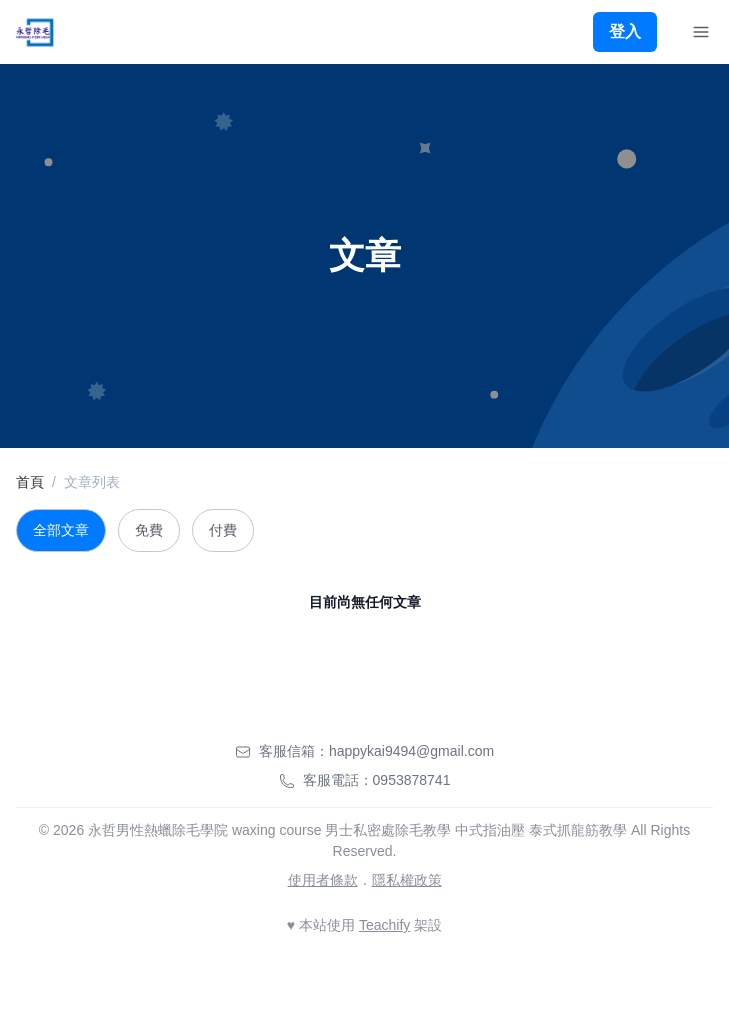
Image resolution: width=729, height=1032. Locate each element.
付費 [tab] (223, 530)
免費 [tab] (149, 530)
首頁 (30, 482)
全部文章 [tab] (61, 530)
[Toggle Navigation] (701, 32)
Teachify (384, 925)
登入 (625, 31)
